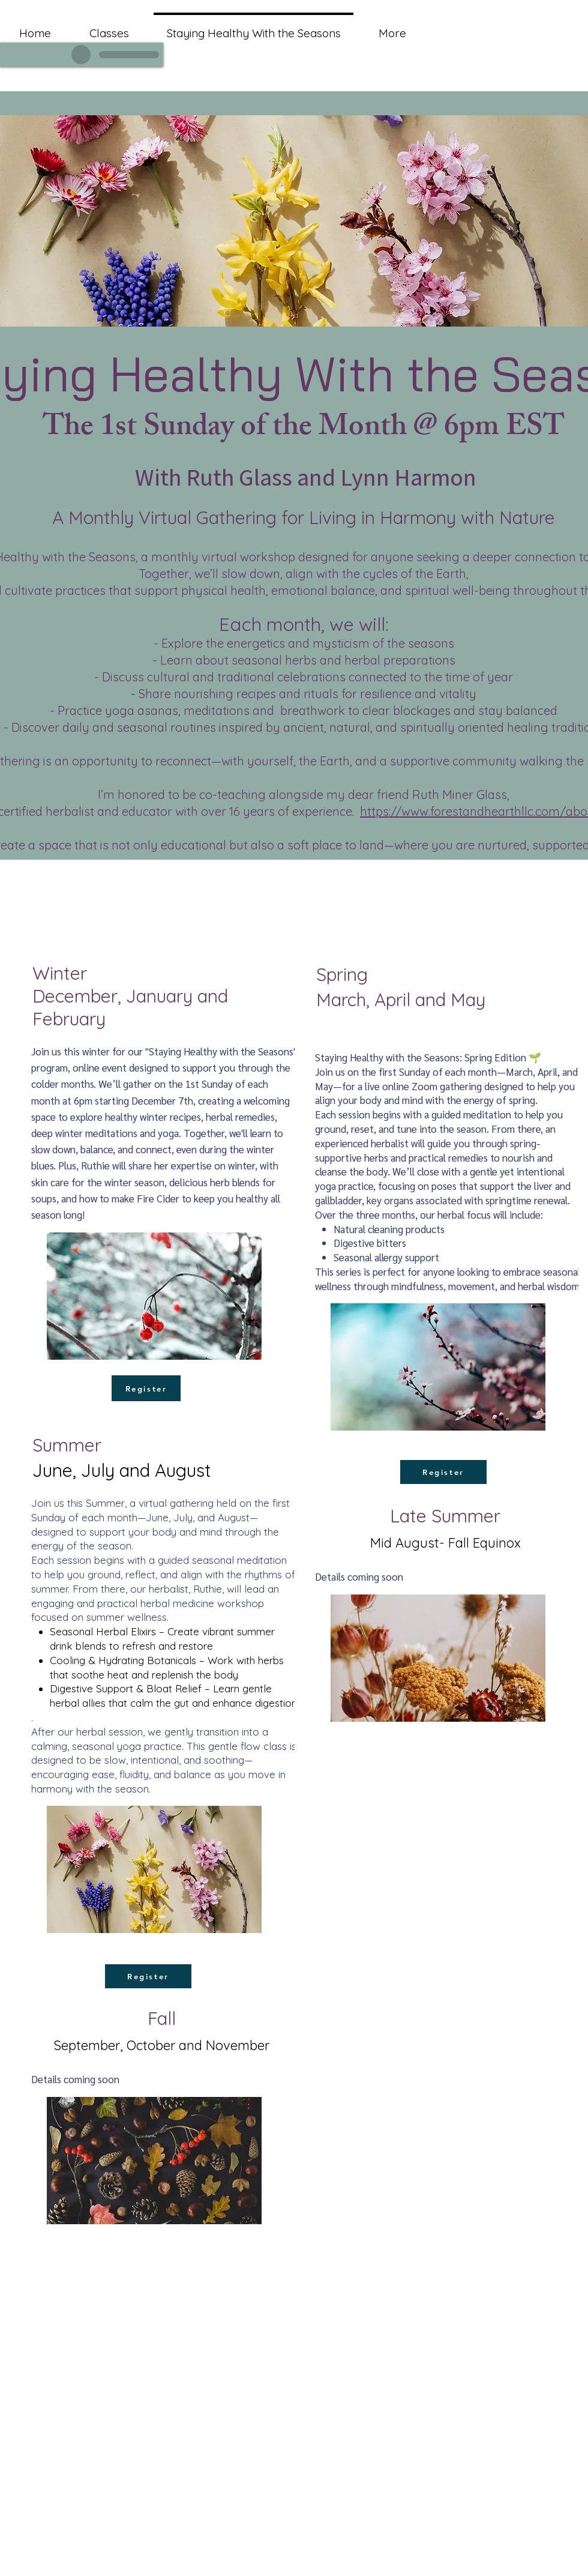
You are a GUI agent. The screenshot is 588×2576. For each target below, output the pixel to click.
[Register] (146, 1388)
